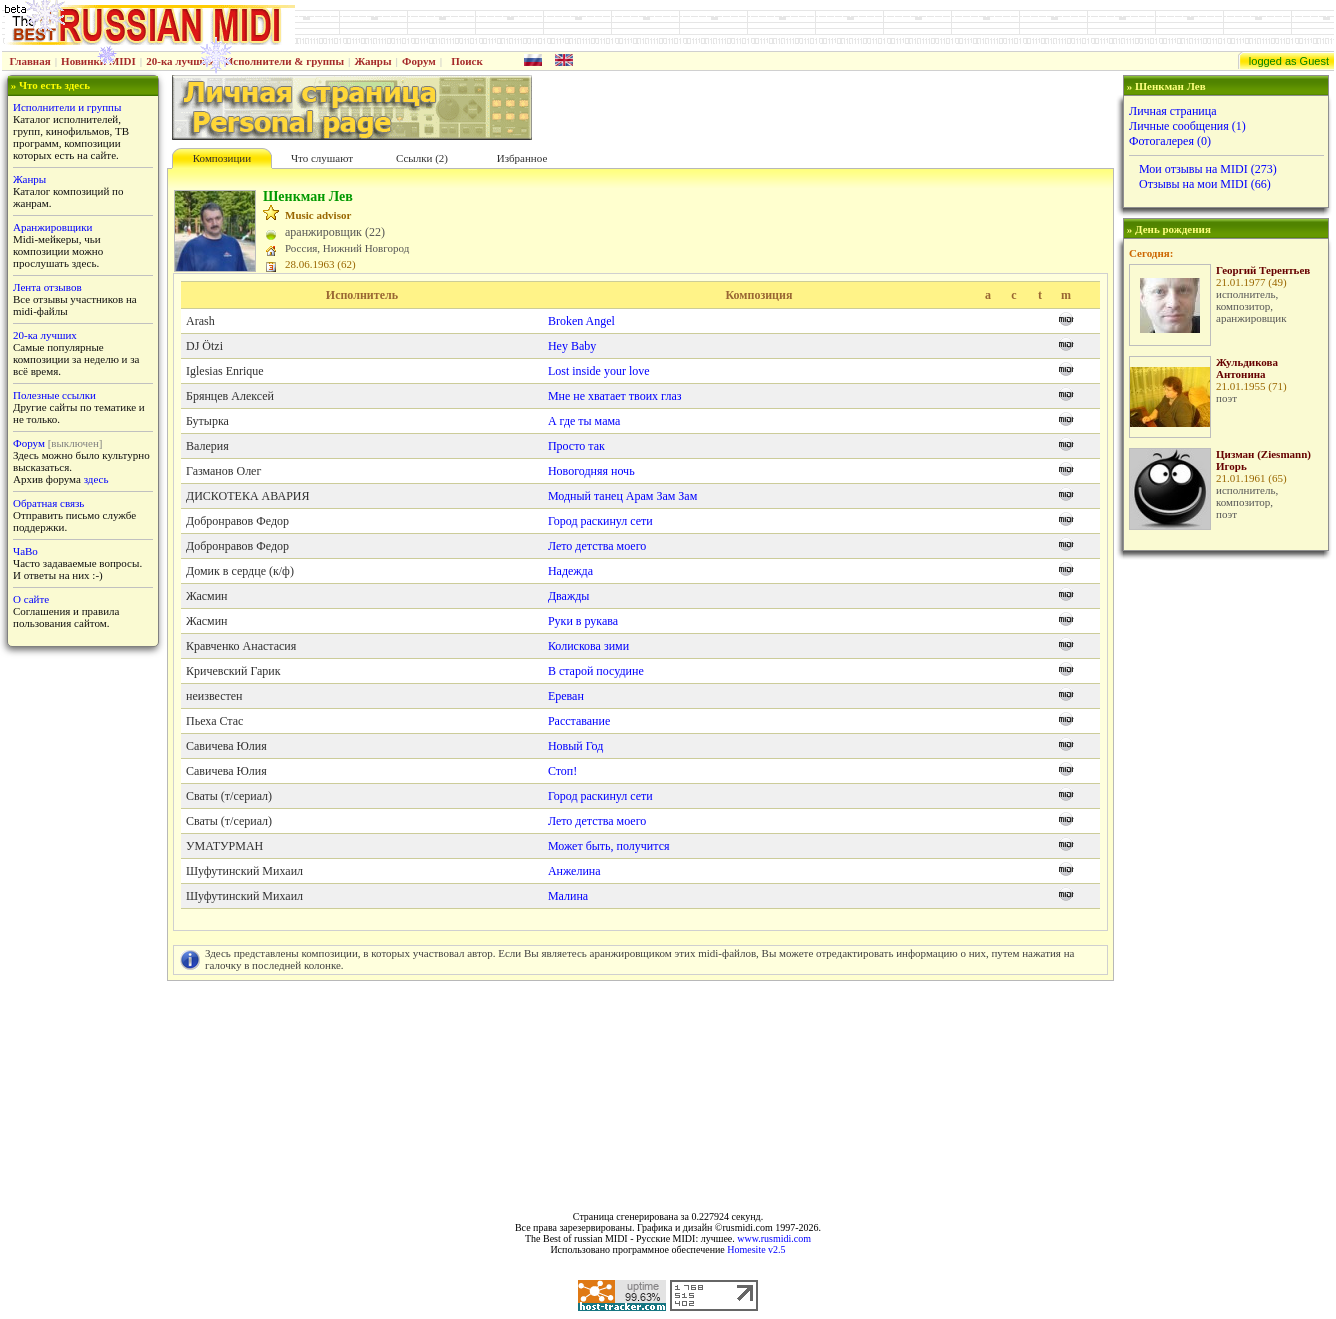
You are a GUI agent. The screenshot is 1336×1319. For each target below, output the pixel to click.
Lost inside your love (599, 371)
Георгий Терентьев (1263, 270)
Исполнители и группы (67, 107)
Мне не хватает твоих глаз (615, 396)
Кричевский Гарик (233, 671)
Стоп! (562, 771)
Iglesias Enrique (225, 371)
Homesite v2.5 (756, 1249)
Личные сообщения (1187, 126)
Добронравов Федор (237, 521)
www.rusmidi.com (774, 1238)
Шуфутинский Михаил (244, 871)
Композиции (222, 158)
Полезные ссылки (54, 395)
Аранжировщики (52, 227)
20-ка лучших (180, 61)
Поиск (467, 61)
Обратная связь (48, 503)
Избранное (522, 158)
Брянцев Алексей (230, 396)
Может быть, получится (609, 846)
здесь (96, 479)
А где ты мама (584, 421)
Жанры (372, 61)
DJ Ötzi (204, 346)
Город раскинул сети (600, 521)
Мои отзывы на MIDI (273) (1208, 169)
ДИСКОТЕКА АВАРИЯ (247, 496)
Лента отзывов (47, 287)
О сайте (31, 599)
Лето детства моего (597, 546)
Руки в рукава (583, 621)
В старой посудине (596, 671)
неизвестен (214, 696)
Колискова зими (588, 646)
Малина (568, 896)
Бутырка (207, 421)
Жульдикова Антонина (1247, 368)
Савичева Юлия (226, 746)
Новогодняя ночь (591, 471)
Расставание (579, 721)
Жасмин (207, 596)
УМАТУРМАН (224, 846)
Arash (200, 321)
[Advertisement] (1224, 875)
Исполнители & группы (284, 61)
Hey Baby (572, 346)
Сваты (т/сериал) (229, 796)
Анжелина (574, 871)
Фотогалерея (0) (1170, 141)
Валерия (207, 446)
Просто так (576, 446)
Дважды (568, 596)
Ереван (566, 696)
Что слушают (322, 158)
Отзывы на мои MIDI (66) (1205, 184)
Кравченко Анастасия (241, 646)
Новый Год (575, 746)
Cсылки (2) (422, 158)
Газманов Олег (223, 471)
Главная (30, 61)
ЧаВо (25, 551)
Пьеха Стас (214, 721)
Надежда (570, 571)
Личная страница (1173, 111)
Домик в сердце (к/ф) (240, 571)
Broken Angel (581, 321)
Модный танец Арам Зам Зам (622, 496)
